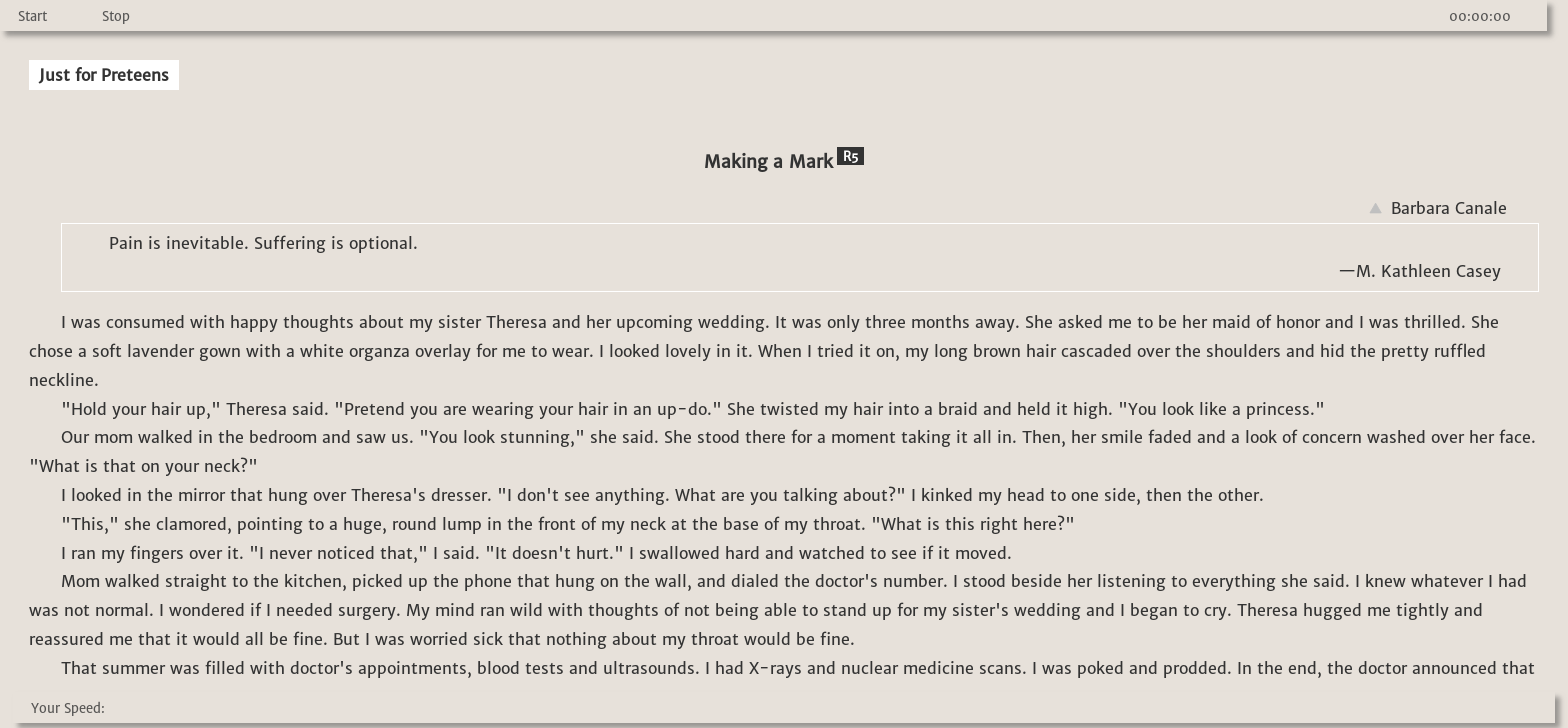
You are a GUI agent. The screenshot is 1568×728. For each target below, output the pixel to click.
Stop (116, 16)
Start (32, 16)
